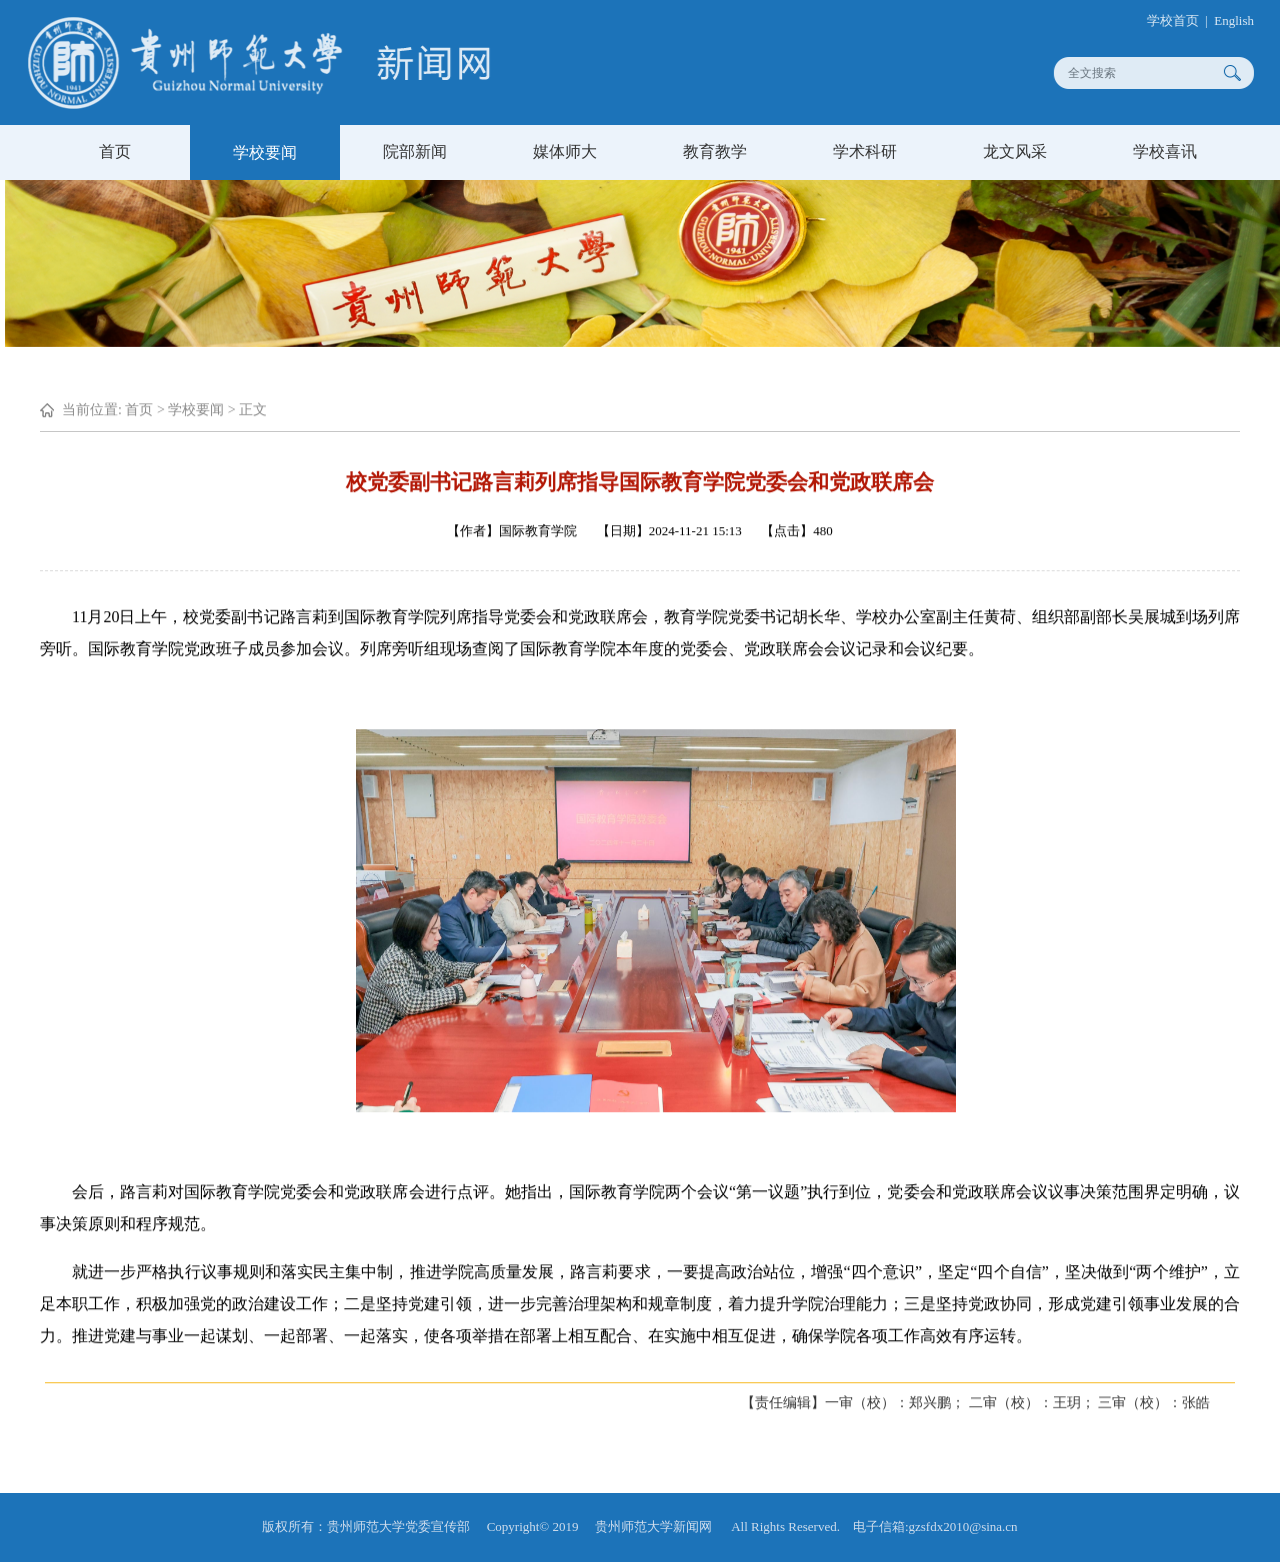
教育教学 (715, 151)
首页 (115, 151)
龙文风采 (1015, 151)
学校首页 (1182, 20)
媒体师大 (565, 151)
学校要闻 (265, 152)
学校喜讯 (1165, 151)
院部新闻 (415, 151)
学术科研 (865, 151)
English (1244, 20)
